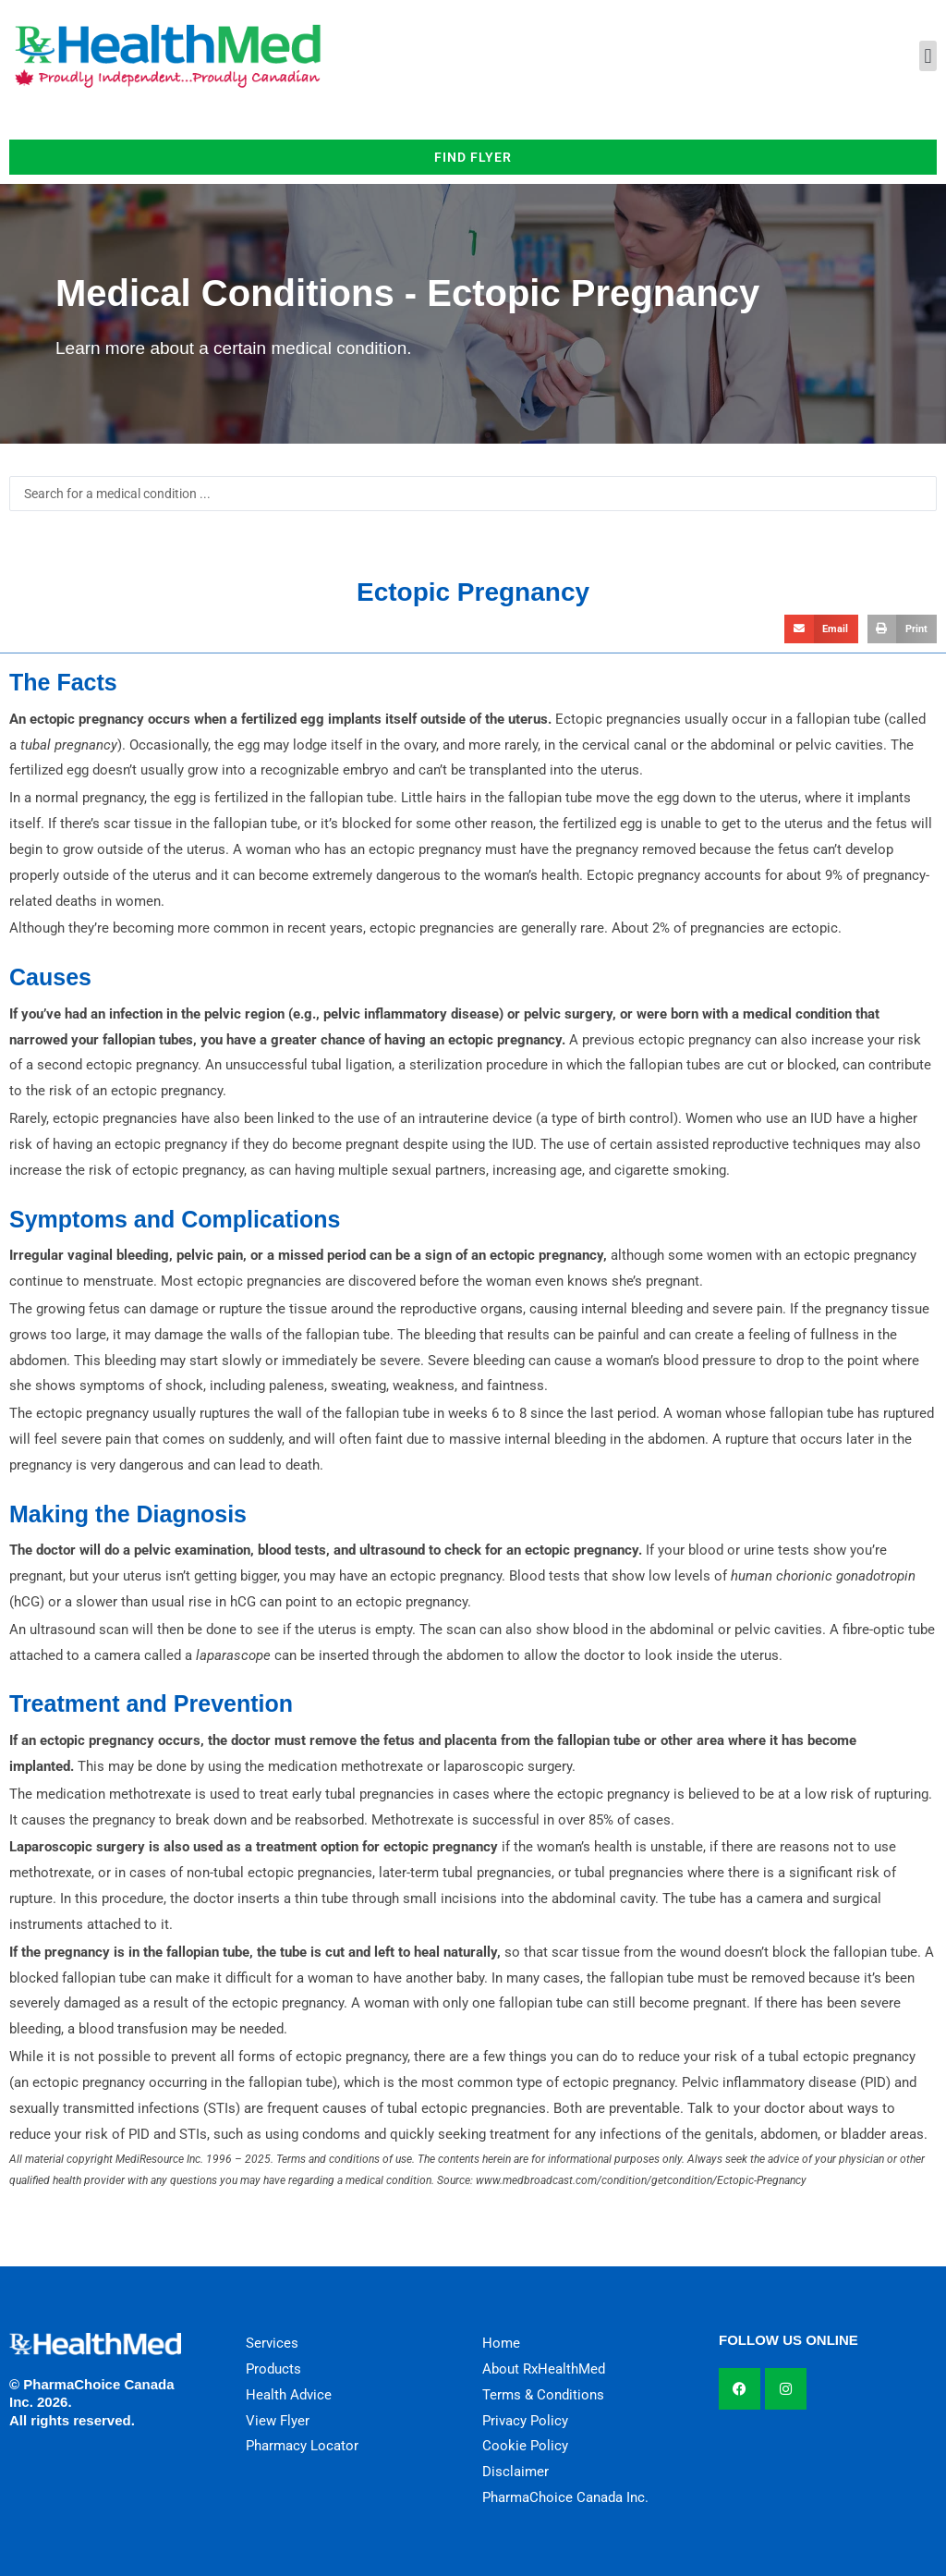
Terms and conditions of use (344, 2159)
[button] (928, 56)
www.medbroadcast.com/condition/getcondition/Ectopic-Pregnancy (641, 2180)
